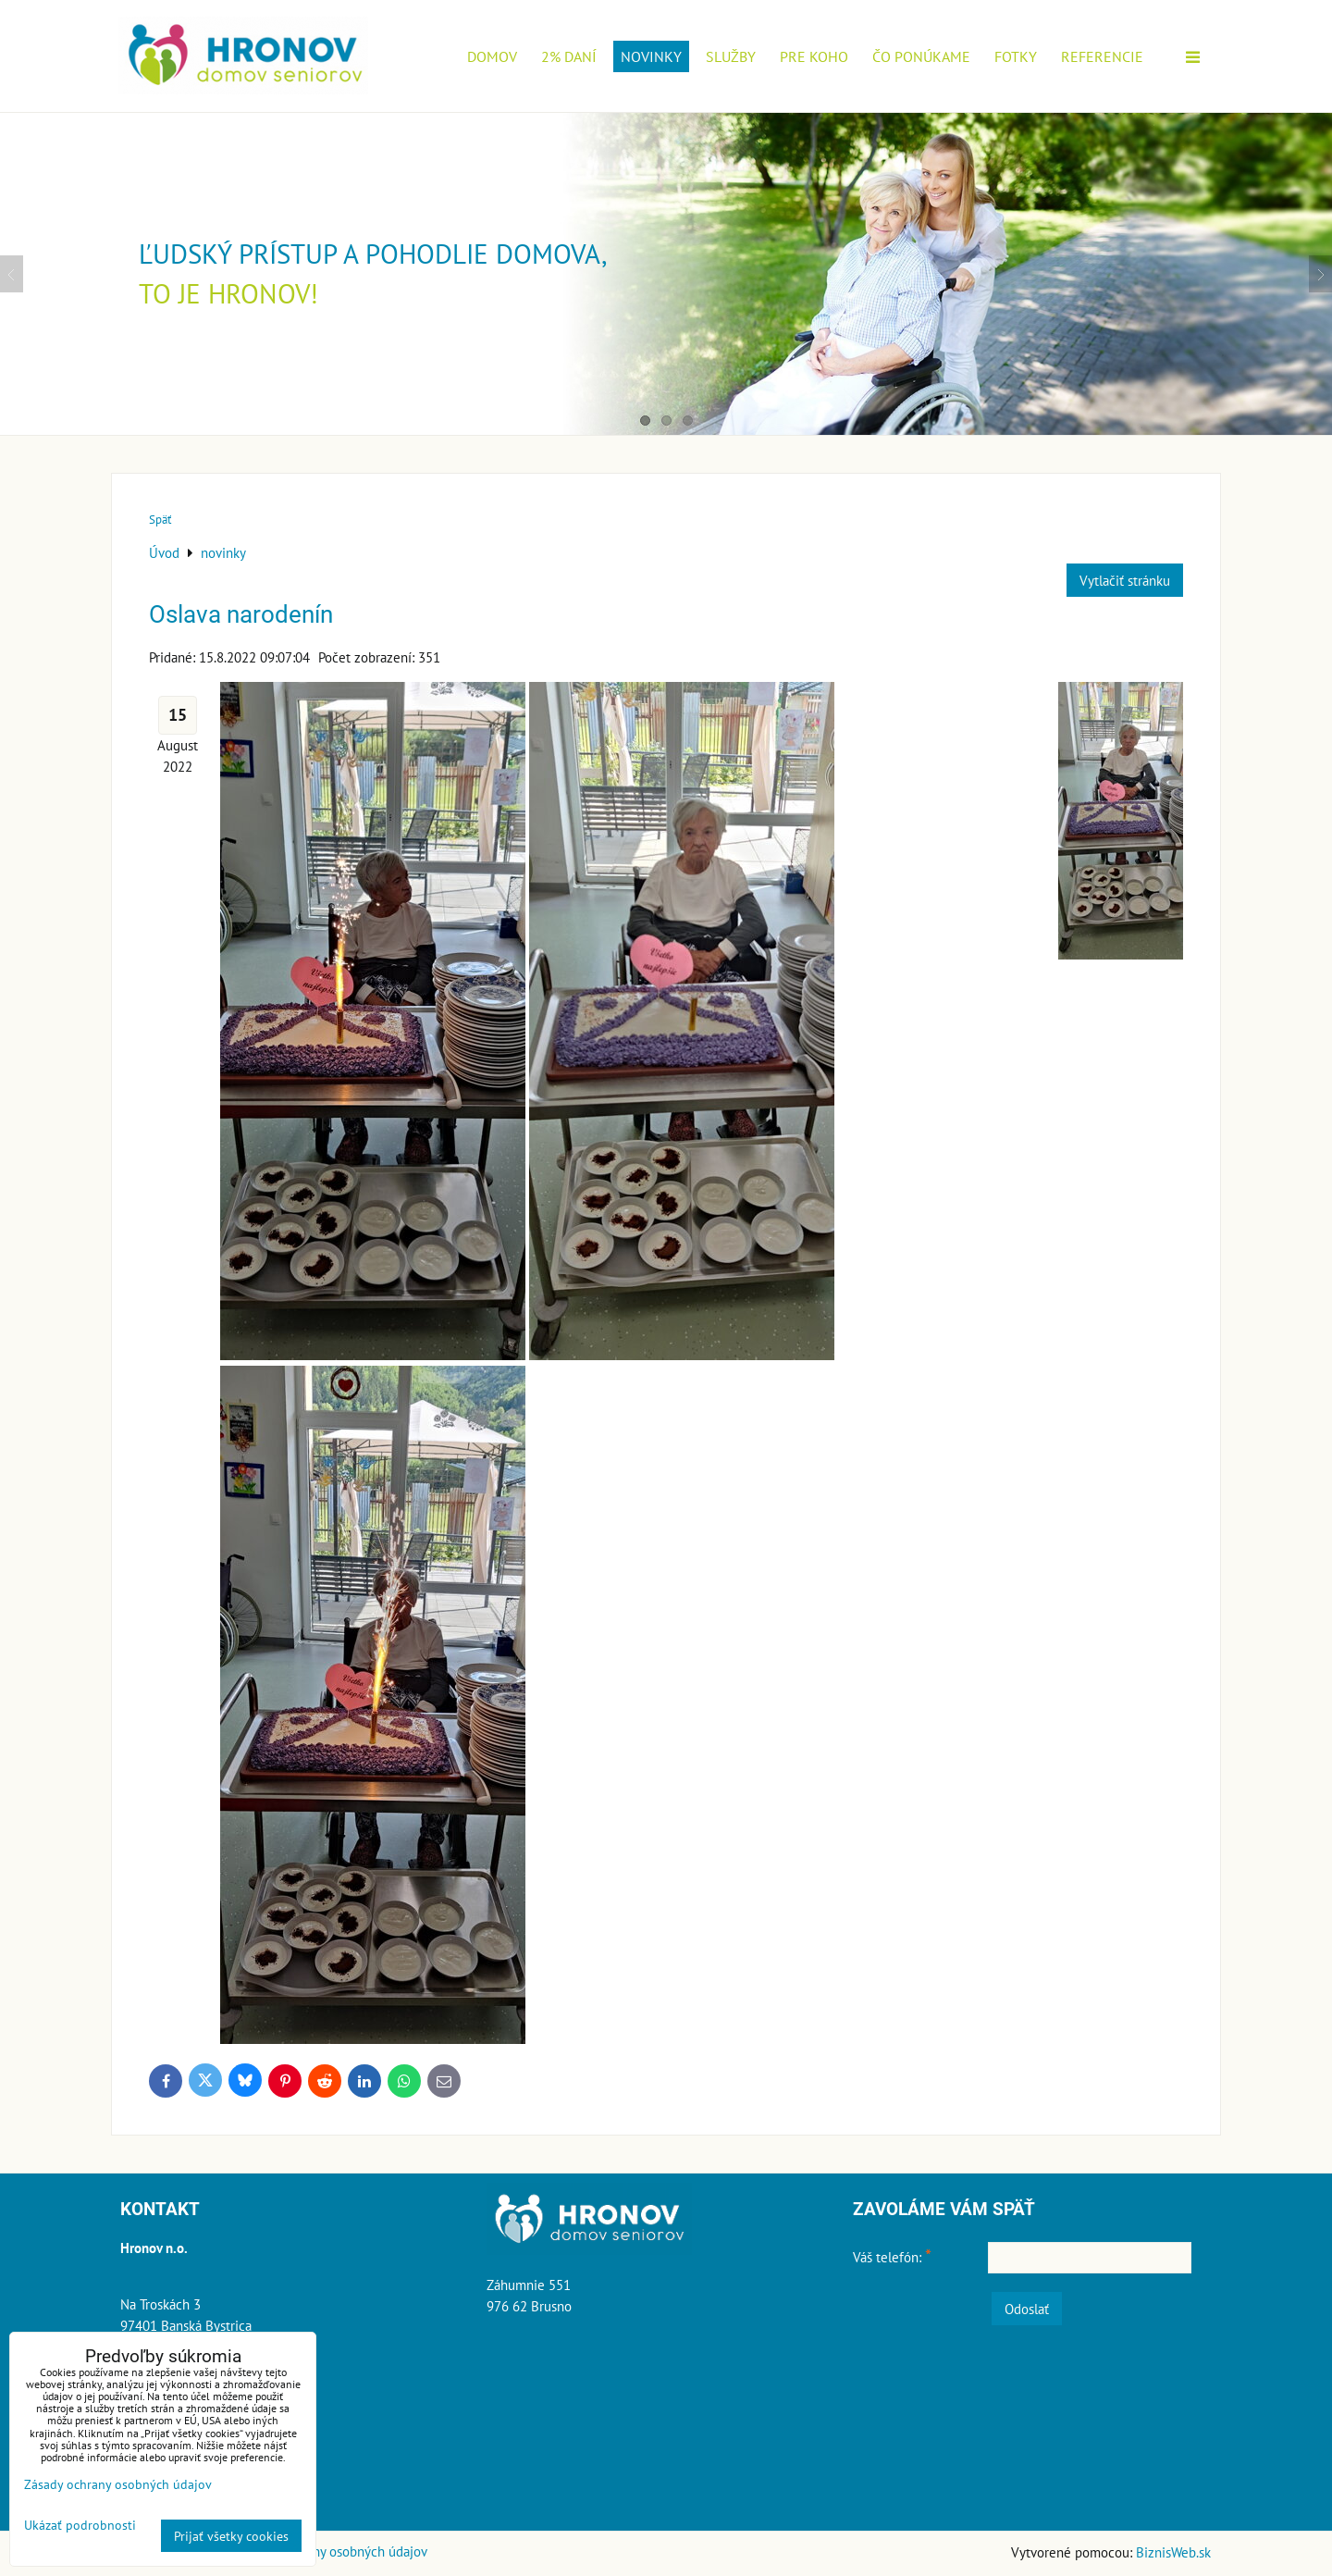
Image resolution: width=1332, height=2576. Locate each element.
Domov (492, 56)
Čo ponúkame (921, 56)
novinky (651, 56)
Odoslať (1027, 2308)
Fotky (1015, 56)
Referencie (1102, 56)
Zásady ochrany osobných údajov (332, 2551)
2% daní (569, 56)
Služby (731, 56)
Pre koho (814, 56)
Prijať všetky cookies (231, 2536)
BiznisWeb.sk (1173, 2552)
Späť (160, 519)
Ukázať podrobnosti (80, 2525)
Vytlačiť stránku (1124, 580)
